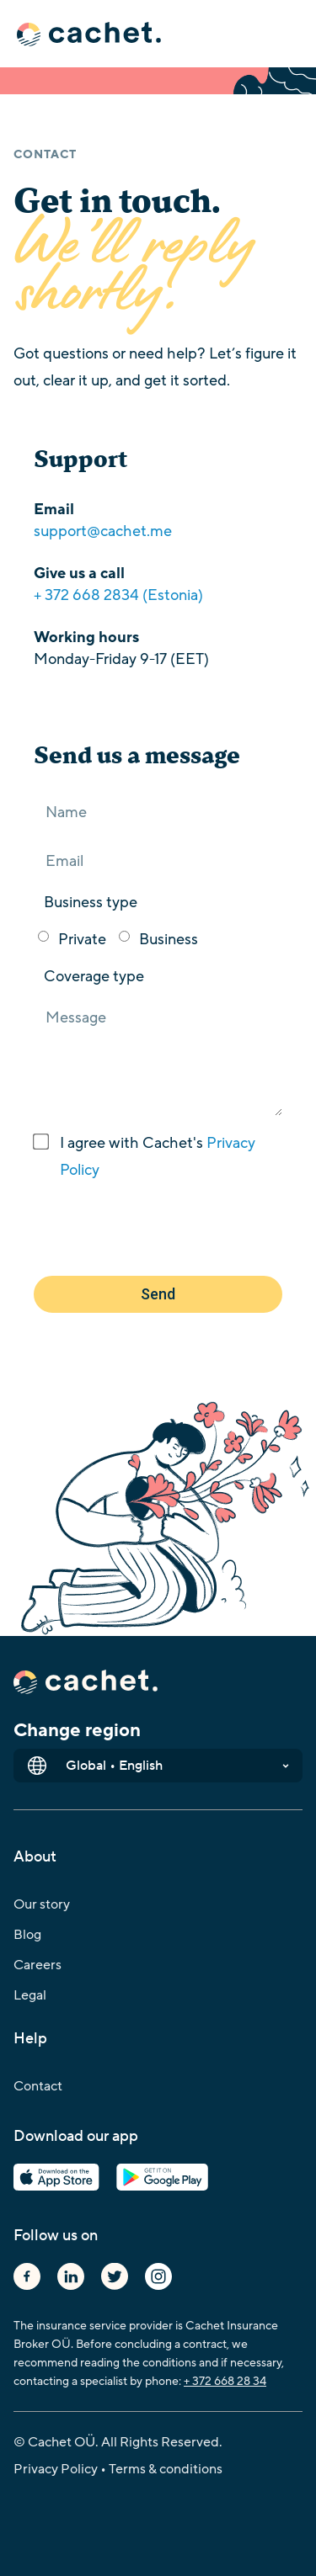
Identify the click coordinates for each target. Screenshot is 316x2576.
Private (82, 939)
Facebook (26, 2276)
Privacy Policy (55, 2469)
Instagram (158, 2276)
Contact (37, 2086)
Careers (37, 1965)
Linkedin (70, 2276)
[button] (158, 34)
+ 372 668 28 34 (225, 2381)
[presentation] (162, 1229)
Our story (41, 1904)
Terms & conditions (165, 2469)
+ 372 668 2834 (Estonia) (118, 595)
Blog (27, 1934)
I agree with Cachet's (157, 1156)
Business (168, 939)
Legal (29, 1995)
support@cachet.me (103, 531)
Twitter (114, 2276)
